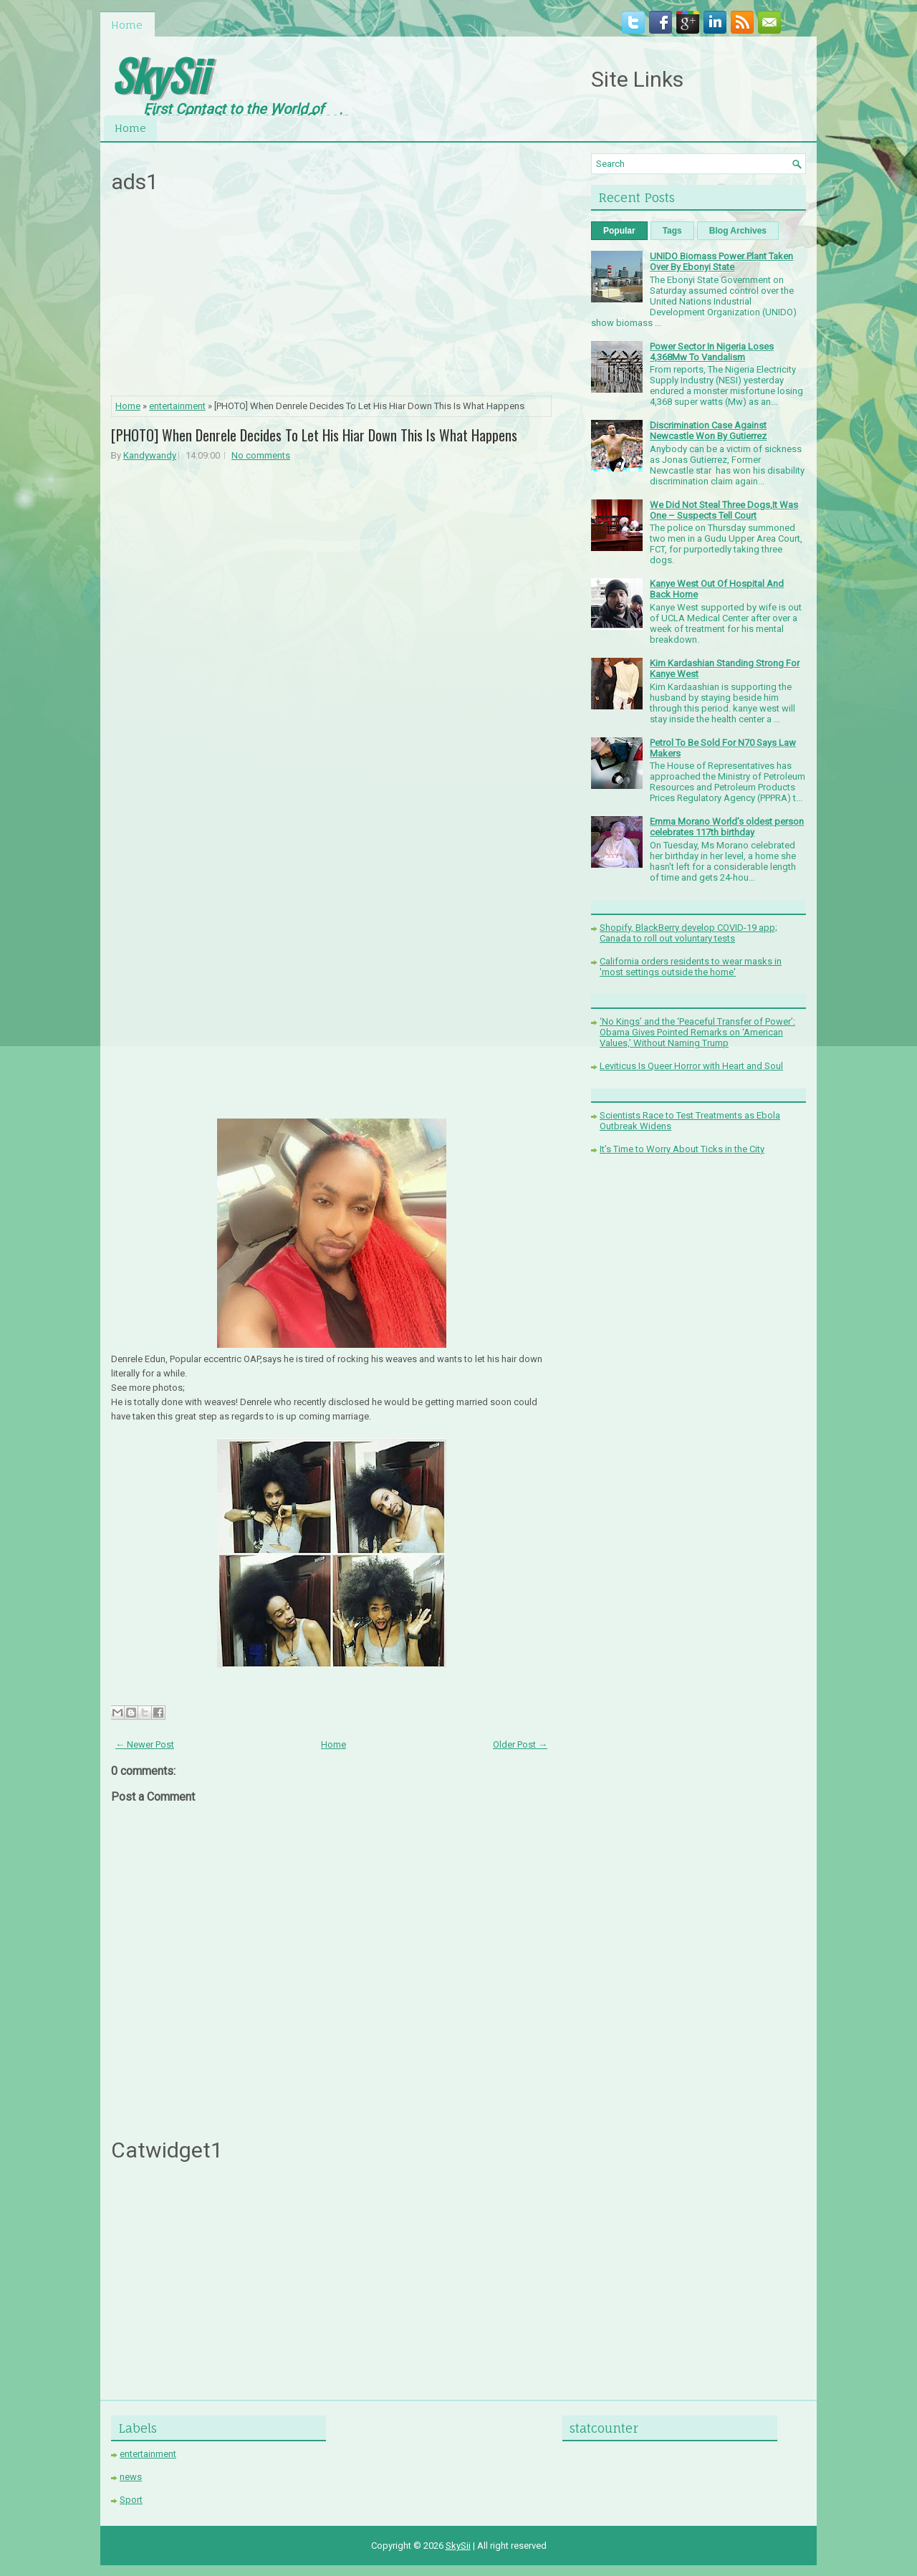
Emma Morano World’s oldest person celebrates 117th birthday (727, 827)
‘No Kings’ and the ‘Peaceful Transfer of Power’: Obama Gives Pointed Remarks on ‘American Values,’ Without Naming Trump (697, 1032)
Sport (131, 2499)
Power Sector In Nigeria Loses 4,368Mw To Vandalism (712, 352)
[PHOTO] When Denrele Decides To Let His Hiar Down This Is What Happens (314, 435)
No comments (260, 455)
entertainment (177, 406)
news (131, 2476)
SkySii (159, 74)
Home (127, 25)
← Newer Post (144, 1744)
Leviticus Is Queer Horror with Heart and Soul (691, 1065)
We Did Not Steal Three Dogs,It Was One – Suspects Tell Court (724, 510)
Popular (619, 231)
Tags (672, 231)
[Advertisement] (331, 298)
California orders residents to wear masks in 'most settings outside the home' (691, 966)
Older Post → (520, 1744)
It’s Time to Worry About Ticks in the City (682, 1149)
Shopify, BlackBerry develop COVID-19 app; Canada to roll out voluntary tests (688, 933)
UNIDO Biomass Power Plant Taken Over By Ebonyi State (721, 261)
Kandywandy (149, 455)
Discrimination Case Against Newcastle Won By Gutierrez (708, 430)
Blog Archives (738, 231)
